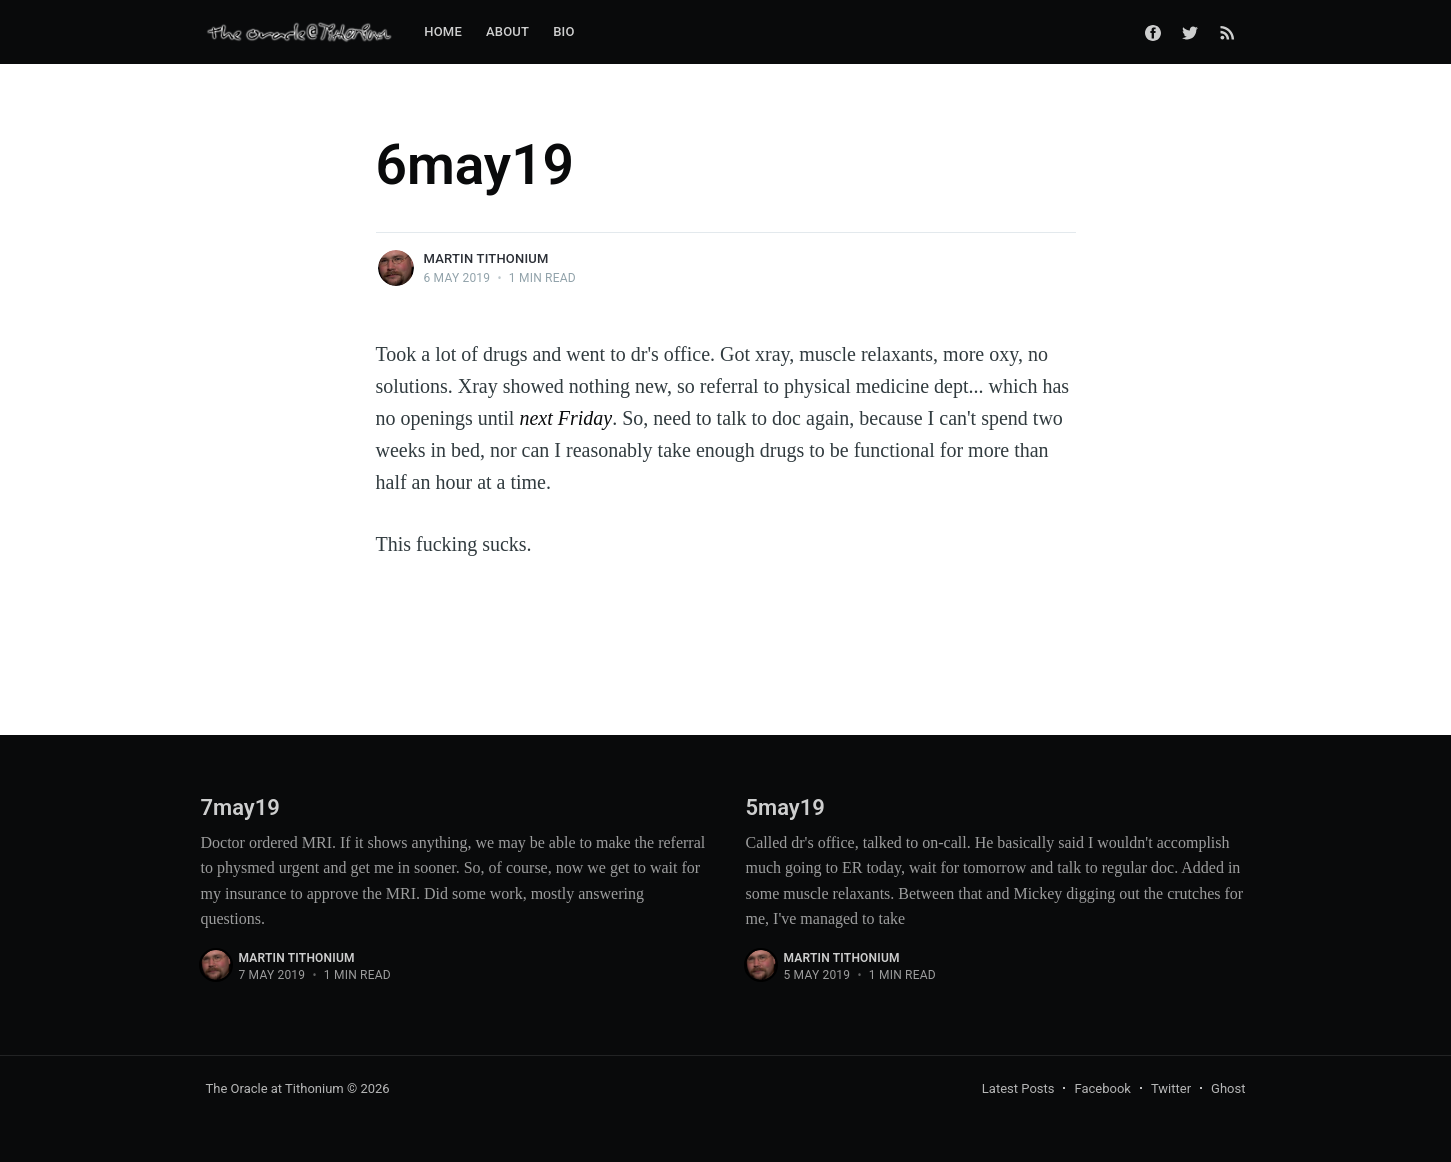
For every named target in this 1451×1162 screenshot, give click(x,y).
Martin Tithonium (486, 258)
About (507, 31)
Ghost (1228, 1088)
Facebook (1102, 1088)
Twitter (1171, 1088)
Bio (563, 31)
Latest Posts (1018, 1088)
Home (443, 31)
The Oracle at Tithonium (275, 1088)
